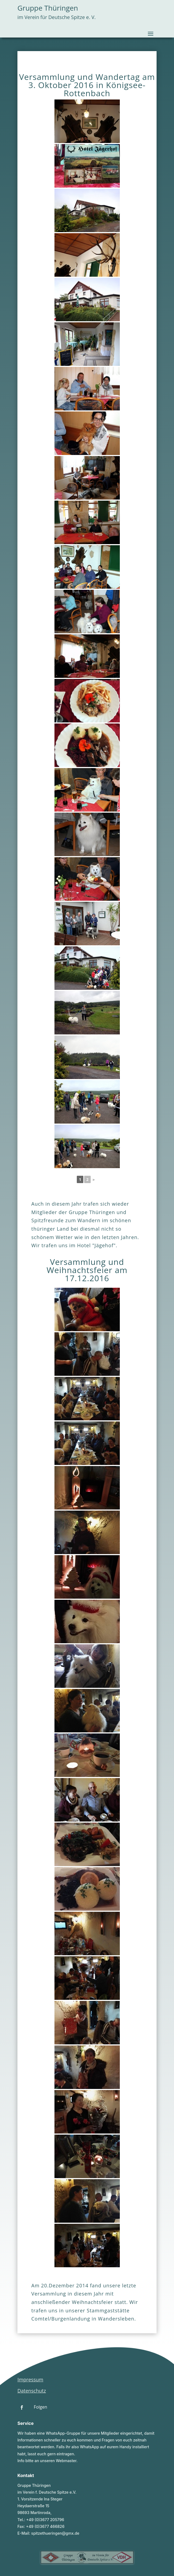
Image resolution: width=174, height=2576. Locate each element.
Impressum (30, 2379)
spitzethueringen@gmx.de (55, 2533)
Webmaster (66, 2460)
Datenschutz (31, 2390)
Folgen (40, 2407)
